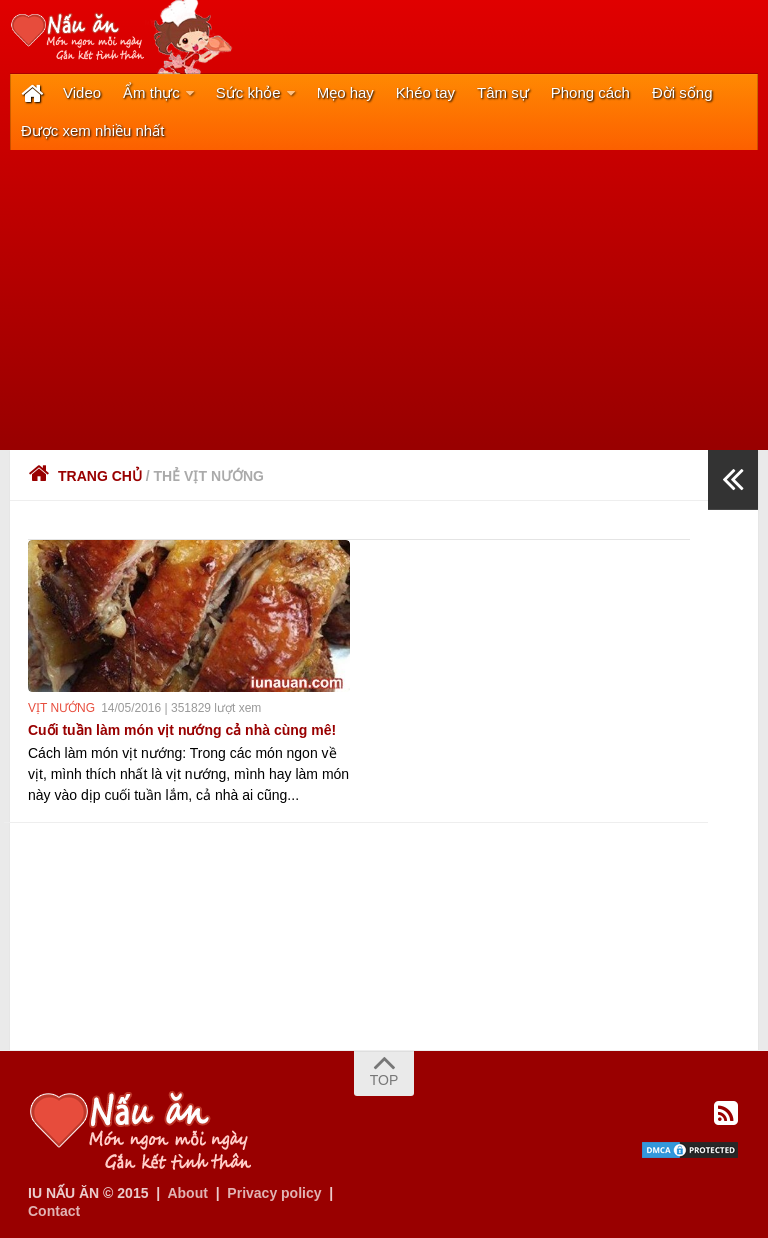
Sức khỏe (248, 92)
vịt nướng (61, 708)
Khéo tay (425, 92)
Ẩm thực (151, 92)
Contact (54, 1211)
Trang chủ (85, 476)
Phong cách (590, 92)
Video (82, 92)
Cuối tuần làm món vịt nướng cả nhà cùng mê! (182, 730)
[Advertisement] (384, 300)
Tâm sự (503, 92)
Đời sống (682, 92)
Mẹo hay (345, 92)
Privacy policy (274, 1193)
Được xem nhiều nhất (92, 130)
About (187, 1193)
